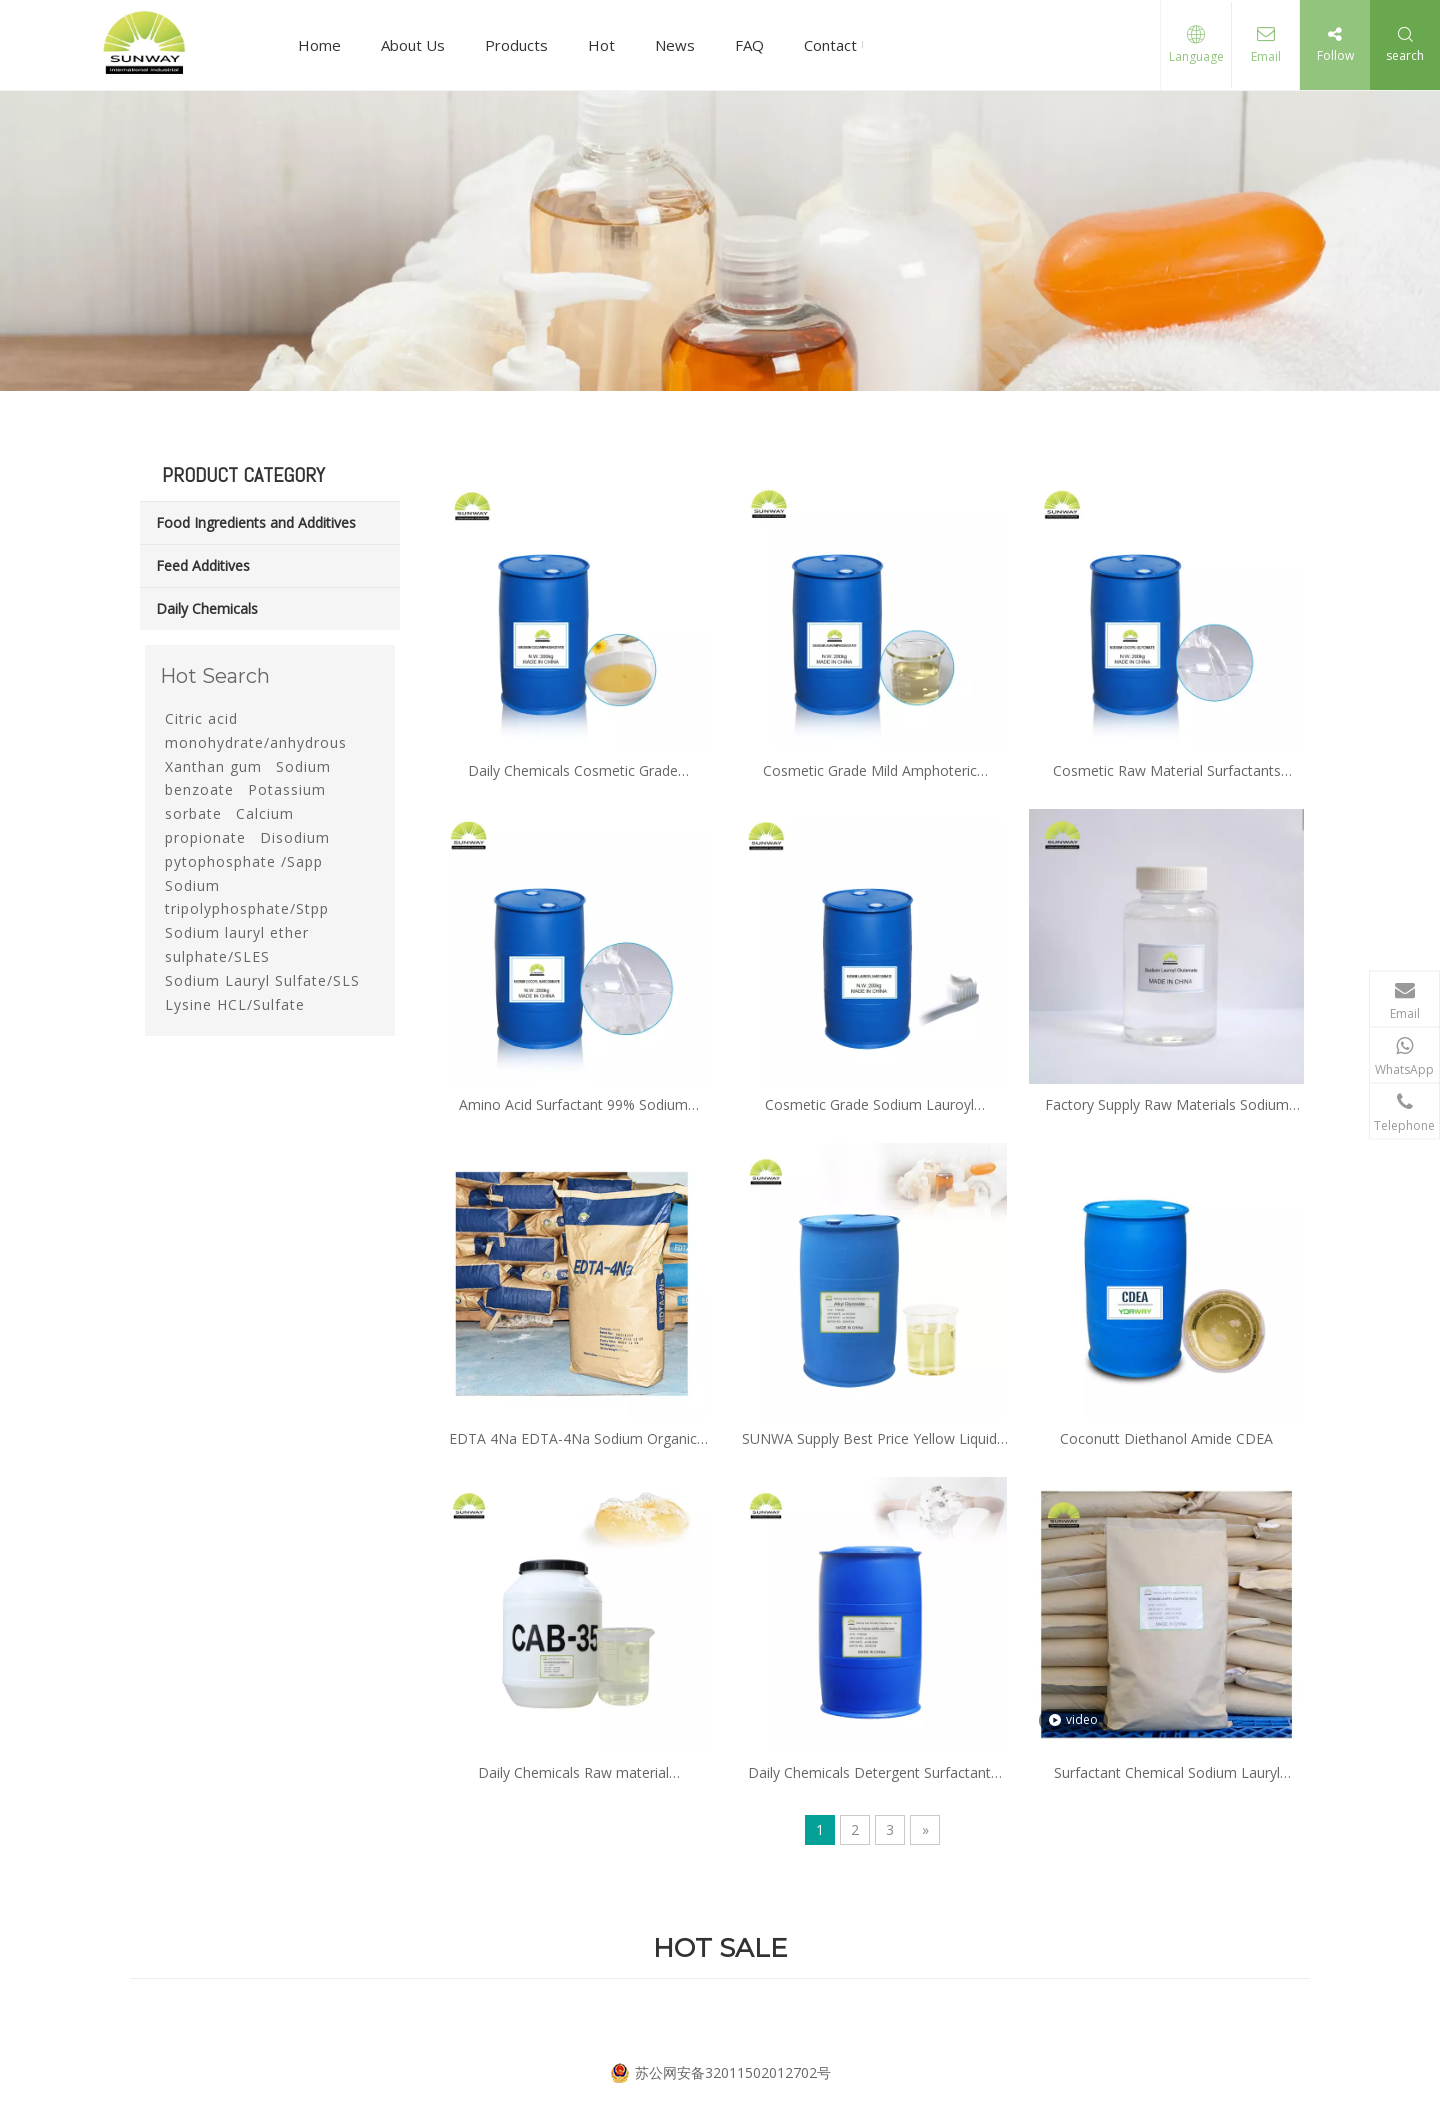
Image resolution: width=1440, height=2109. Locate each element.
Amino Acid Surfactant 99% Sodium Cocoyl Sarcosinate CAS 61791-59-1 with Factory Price (573, 1105)
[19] (720, 241)
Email (1264, 56)
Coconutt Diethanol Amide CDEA (1166, 1438)
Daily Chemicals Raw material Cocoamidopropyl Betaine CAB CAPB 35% (573, 1773)
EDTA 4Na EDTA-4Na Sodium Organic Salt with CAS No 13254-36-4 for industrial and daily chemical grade (573, 1439)
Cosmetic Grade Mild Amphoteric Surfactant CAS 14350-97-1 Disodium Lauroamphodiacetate (869, 771)
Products (516, 45)
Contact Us (842, 45)
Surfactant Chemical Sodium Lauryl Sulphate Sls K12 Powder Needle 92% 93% (1166, 1773)
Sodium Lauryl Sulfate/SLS (262, 980)
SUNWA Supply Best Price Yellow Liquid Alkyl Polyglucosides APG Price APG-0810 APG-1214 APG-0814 (870, 1439)
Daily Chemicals (207, 608)
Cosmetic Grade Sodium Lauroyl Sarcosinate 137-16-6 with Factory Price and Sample (870, 1105)
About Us (413, 45)
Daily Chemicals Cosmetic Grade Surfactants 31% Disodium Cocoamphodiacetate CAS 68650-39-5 (573, 771)
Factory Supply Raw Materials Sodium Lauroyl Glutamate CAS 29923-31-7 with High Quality (1166, 1105)
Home (319, 45)
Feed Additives (203, 565)
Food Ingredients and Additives (256, 522)
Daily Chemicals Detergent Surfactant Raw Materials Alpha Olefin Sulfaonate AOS (870, 1773)
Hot (601, 45)
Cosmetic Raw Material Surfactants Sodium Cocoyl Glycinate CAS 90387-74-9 (1167, 771)
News (675, 45)
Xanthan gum (213, 766)
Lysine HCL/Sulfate (235, 1004)
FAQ (749, 45)
